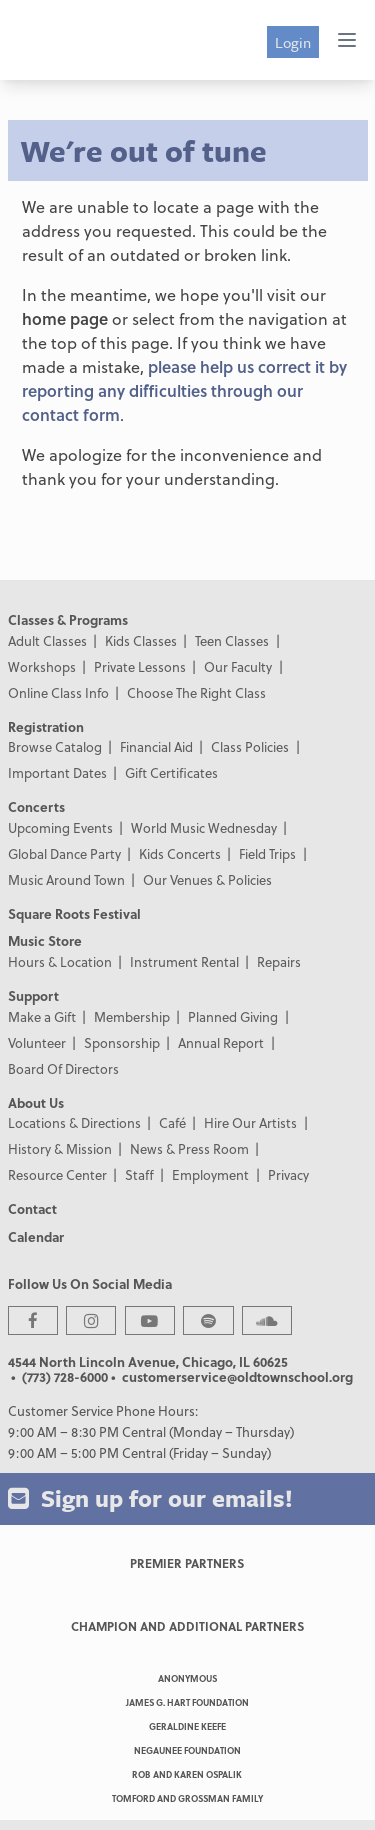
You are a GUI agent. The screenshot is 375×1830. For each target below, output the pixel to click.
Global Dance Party (64, 853)
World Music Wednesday (204, 827)
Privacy (288, 1174)
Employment (210, 1174)
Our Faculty (238, 666)
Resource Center (57, 1174)
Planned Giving (233, 1016)
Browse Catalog (55, 746)
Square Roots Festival (74, 913)
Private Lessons (140, 666)
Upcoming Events (60, 827)
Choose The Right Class (196, 692)
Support (33, 995)
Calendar (36, 1236)
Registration (46, 726)
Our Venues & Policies (207, 879)
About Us (36, 1102)
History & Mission (60, 1148)
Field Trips (267, 853)
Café (172, 1122)
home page (65, 318)
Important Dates (57, 772)
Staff (139, 1174)
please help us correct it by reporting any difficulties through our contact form (184, 390)
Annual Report (221, 1042)
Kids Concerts (180, 853)
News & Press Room (189, 1148)
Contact (32, 1208)
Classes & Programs (68, 619)
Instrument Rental (184, 961)
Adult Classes (47, 640)
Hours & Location (60, 961)
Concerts (36, 806)
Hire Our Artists (250, 1122)
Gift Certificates (171, 772)
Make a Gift (42, 1016)
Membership (132, 1016)
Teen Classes (232, 640)
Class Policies (250, 746)
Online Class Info (58, 692)
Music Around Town (66, 879)
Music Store (45, 940)
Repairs (279, 961)
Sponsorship (122, 1042)
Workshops (42, 666)
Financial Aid (156, 746)
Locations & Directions (74, 1122)
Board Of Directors (63, 1068)
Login (293, 42)
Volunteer (37, 1042)
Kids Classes (141, 640)
